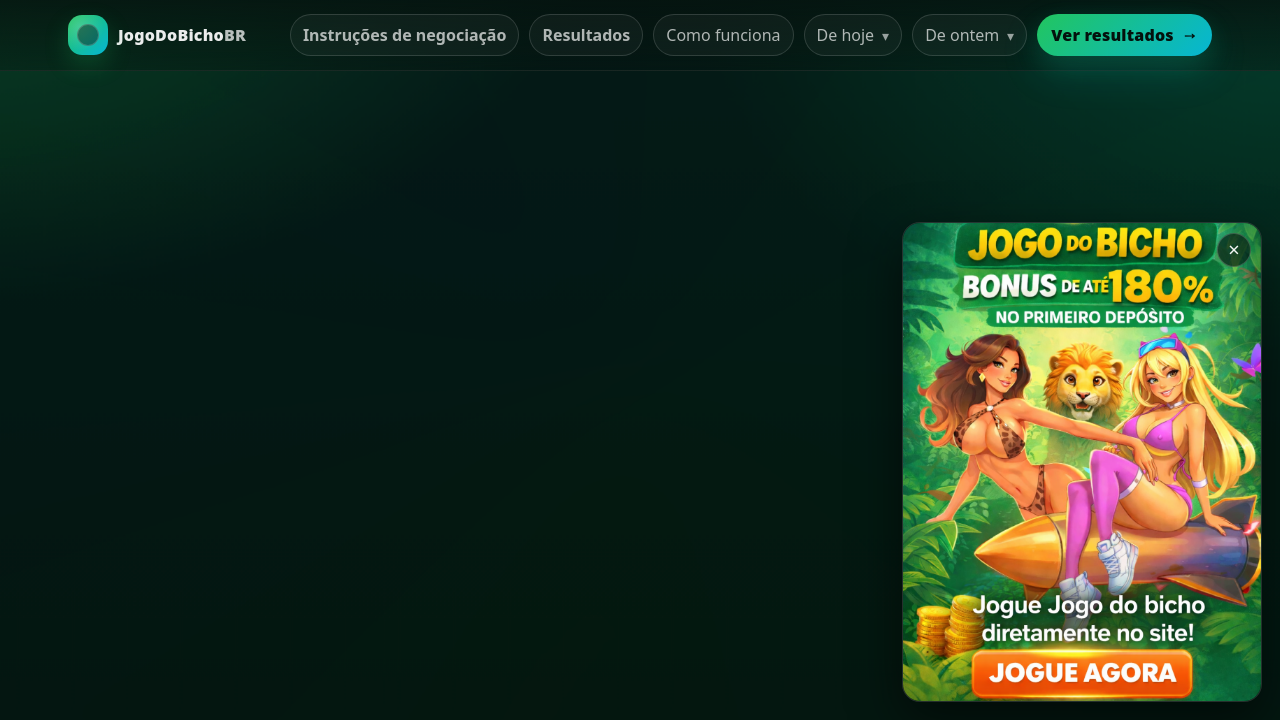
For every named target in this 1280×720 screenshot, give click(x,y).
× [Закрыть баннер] (1233, 249)
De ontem (969, 35)
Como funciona (723, 35)
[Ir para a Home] (157, 35)
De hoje (853, 35)
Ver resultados (1124, 35)
